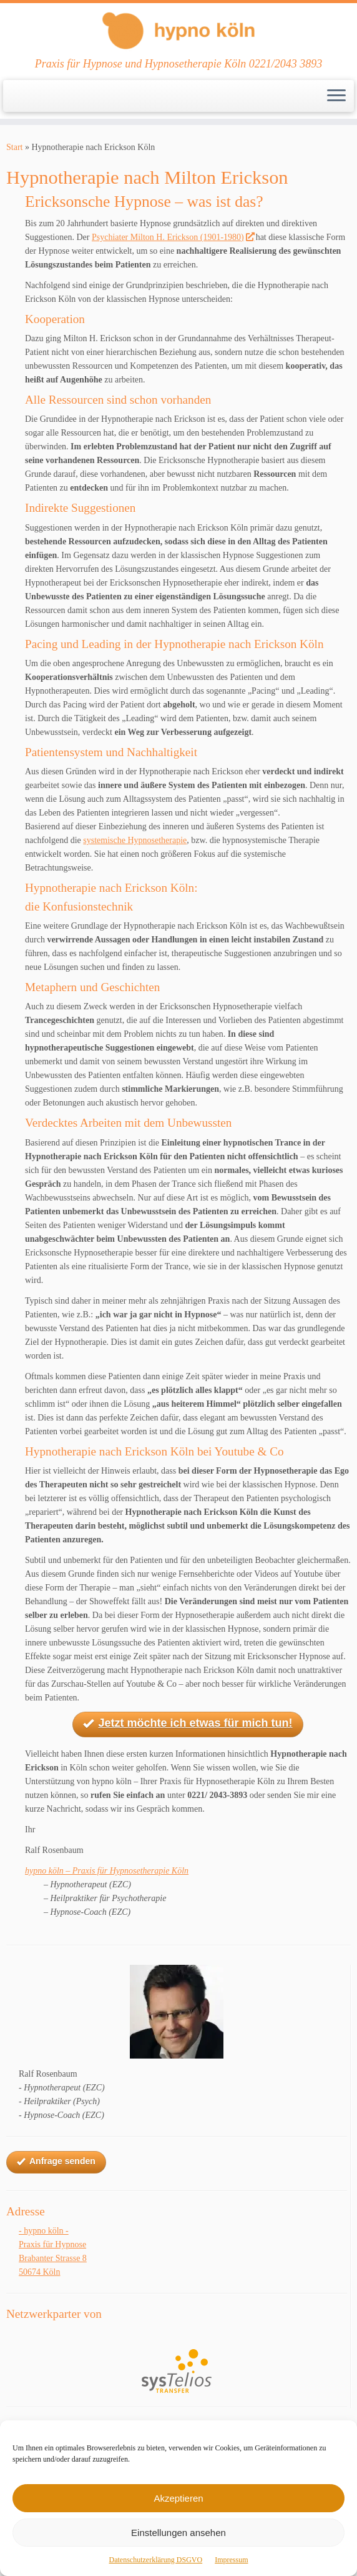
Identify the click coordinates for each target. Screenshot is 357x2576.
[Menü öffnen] (336, 96)
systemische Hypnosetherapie (135, 840)
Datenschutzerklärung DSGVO (156, 2559)
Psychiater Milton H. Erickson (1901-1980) (172, 237)
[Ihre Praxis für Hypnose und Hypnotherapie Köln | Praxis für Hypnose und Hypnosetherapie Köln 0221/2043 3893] (178, 30)
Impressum (231, 2559)
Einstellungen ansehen (178, 2532)
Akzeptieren (178, 2498)
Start (14, 147)
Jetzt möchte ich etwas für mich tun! (187, 1724)
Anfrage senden (56, 2161)
